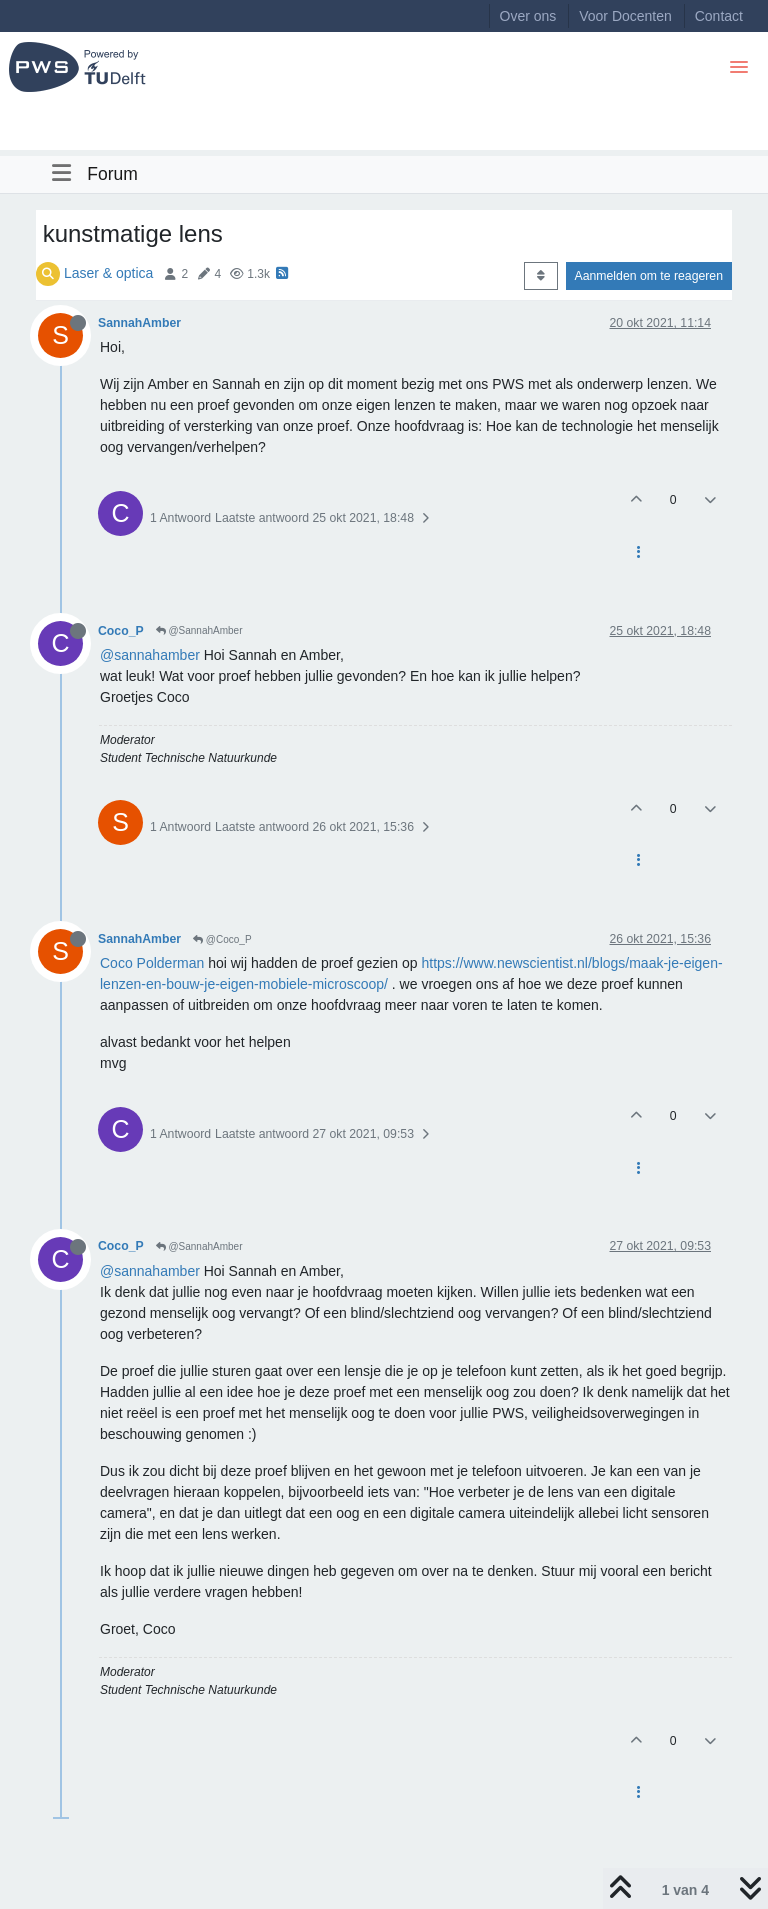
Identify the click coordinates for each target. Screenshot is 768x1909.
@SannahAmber (199, 630)
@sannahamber (150, 655)
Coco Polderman (152, 963)
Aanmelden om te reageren (649, 276)
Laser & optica (109, 273)
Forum (112, 174)
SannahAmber (139, 323)
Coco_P (121, 631)
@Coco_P (222, 939)
